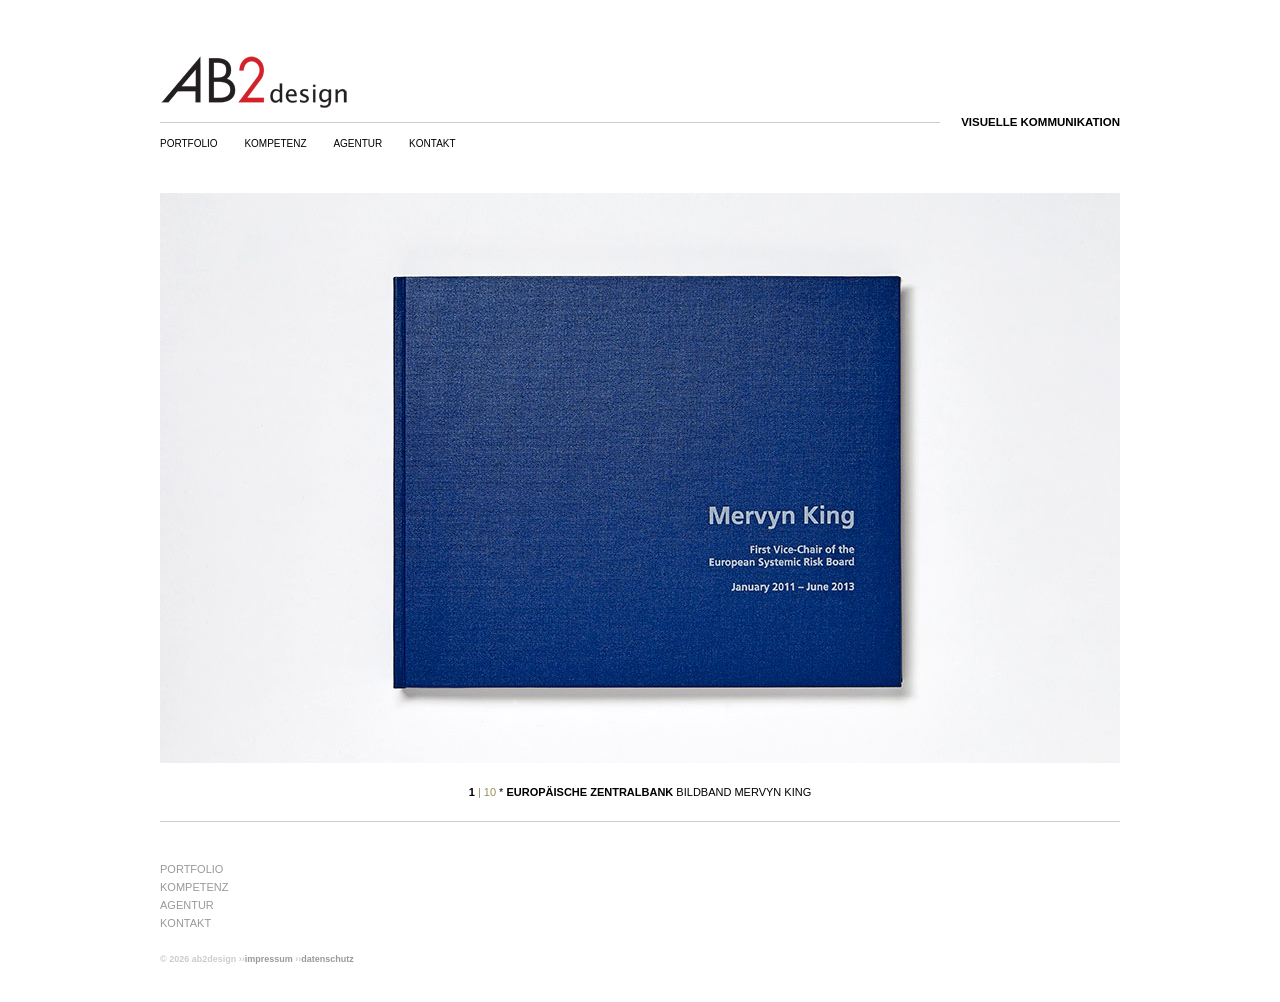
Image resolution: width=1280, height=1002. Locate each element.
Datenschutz (327, 959)
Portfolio (189, 143)
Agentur (357, 143)
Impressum (269, 959)
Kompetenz (275, 143)
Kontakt (432, 143)
